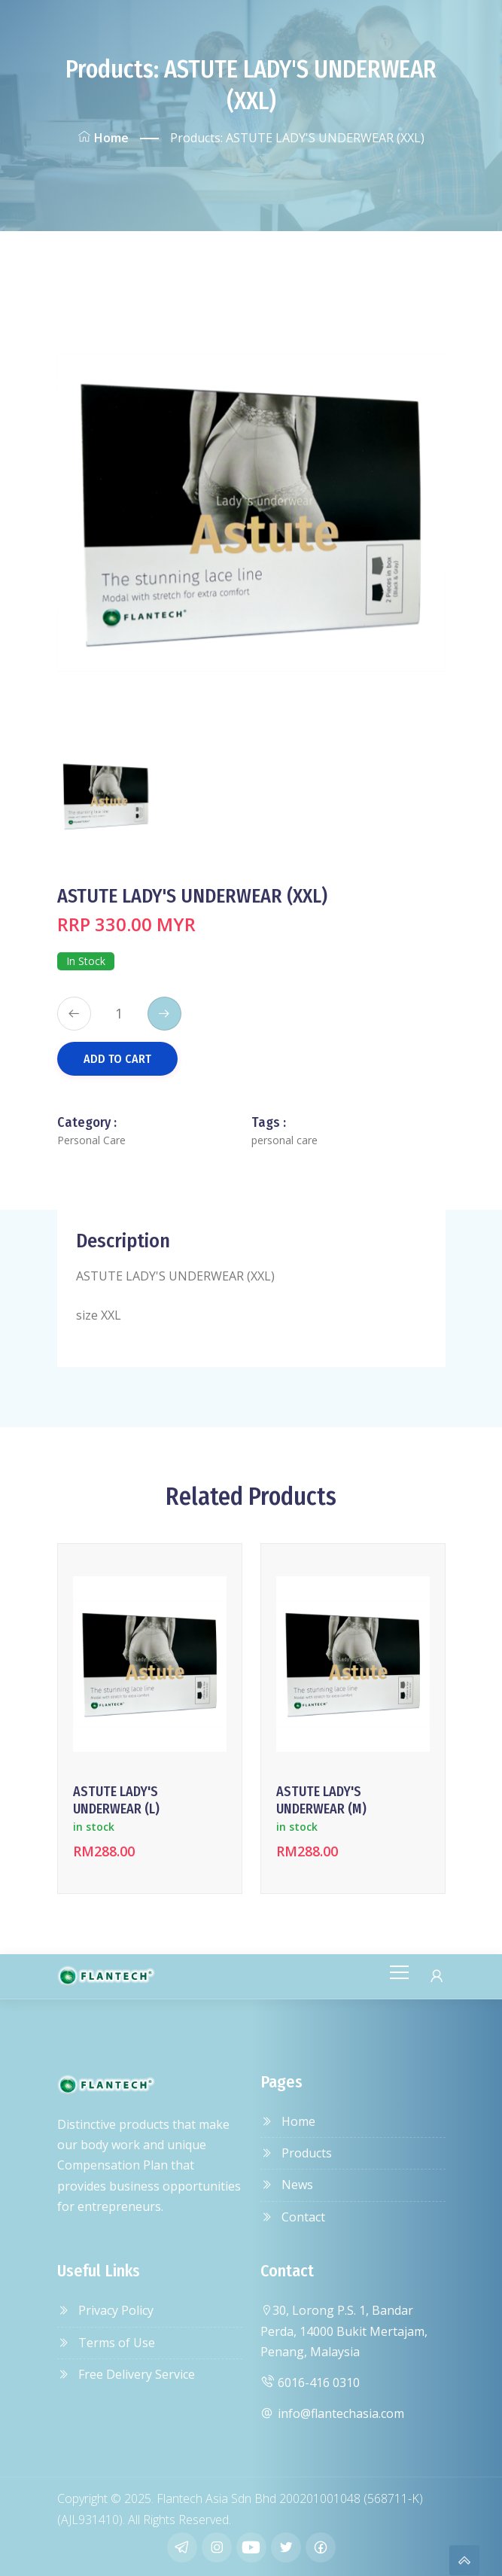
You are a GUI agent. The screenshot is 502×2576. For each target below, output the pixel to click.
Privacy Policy (105, 2310)
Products (296, 2153)
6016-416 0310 (310, 2382)
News (286, 2184)
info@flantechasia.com (332, 2413)
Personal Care (91, 1140)
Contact (292, 2217)
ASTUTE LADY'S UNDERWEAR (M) (321, 1800)
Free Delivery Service (126, 2374)
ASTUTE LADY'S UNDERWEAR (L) (116, 1800)
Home (103, 137)
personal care (284, 1140)
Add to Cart (117, 1059)
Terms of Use (106, 2342)
